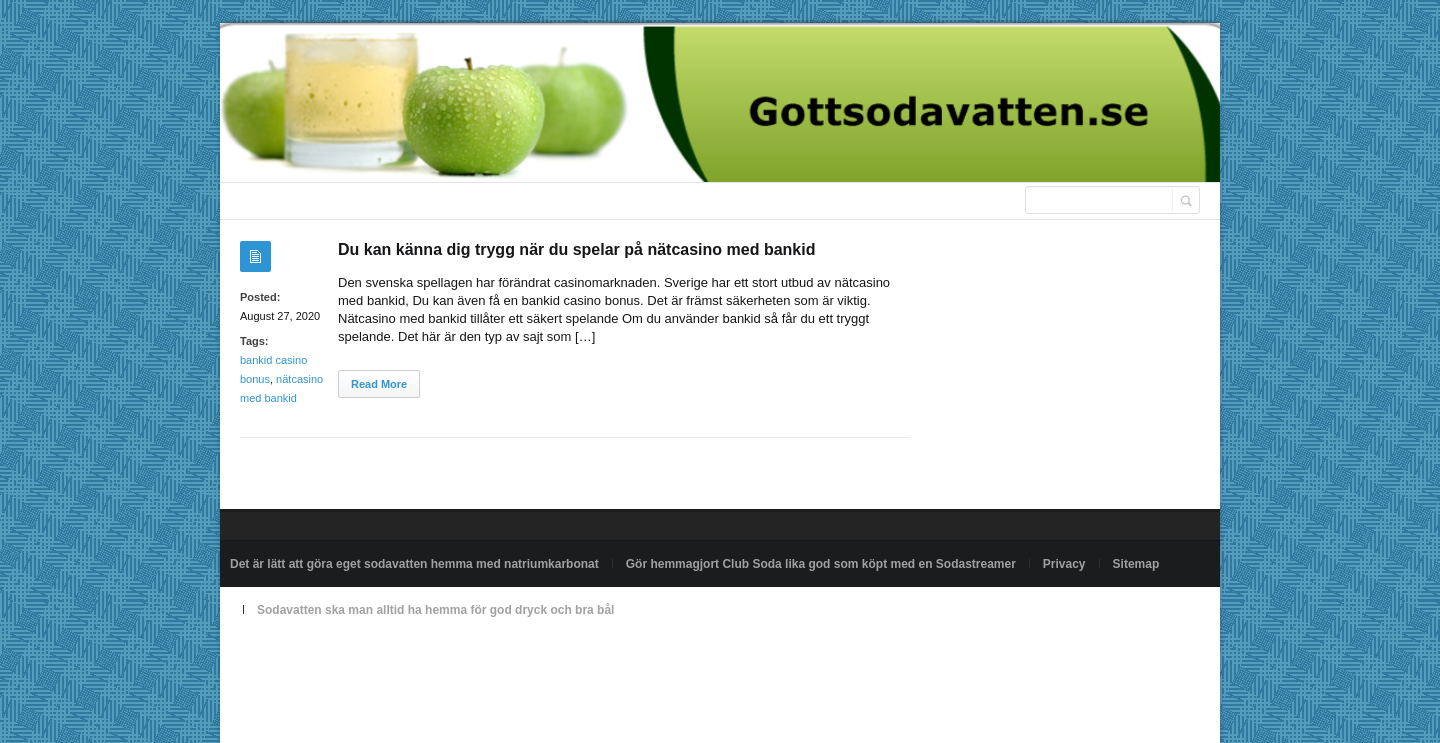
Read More (379, 384)
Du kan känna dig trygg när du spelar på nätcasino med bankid (576, 249)
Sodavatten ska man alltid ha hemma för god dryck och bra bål (435, 610)
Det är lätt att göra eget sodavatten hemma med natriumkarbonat (414, 564)
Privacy (1064, 564)
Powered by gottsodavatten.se (310, 656)
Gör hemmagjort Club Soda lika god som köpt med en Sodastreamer (821, 564)
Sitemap (1136, 564)
